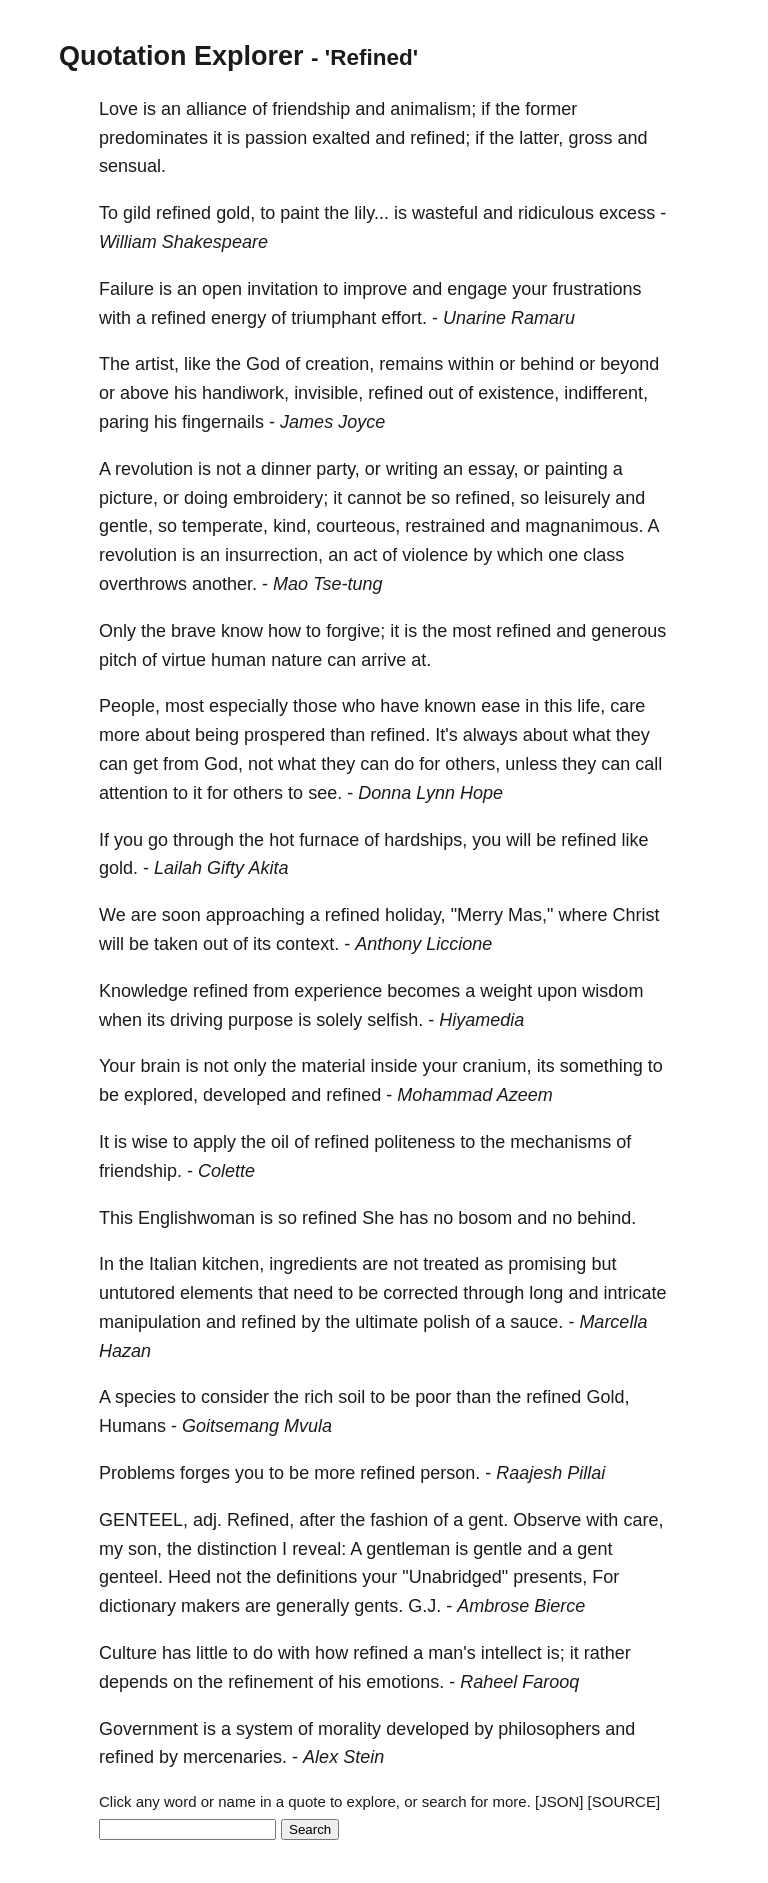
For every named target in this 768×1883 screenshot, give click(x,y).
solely (339, 1020)
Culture (128, 1653)
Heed (189, 1577)
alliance (216, 109)
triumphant (333, 318)
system (264, 1729)
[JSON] (559, 1801)
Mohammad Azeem (474, 1095)
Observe (547, 1520)
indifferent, (606, 393)
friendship (311, 109)
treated (451, 1264)
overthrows (143, 584)
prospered (284, 735)
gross (590, 138)
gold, (235, 213)
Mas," (530, 915)
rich (318, 1397)
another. (224, 584)
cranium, (497, 1066)
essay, (493, 469)
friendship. (140, 1171)
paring (124, 422)
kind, (292, 526)
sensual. (132, 166)
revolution (154, 469)
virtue (184, 660)
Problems (137, 1473)
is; (556, 1653)
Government (148, 1729)
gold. (118, 868)
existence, (518, 393)
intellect (511, 1653)
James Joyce (332, 422)
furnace (329, 840)
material (333, 1066)
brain (160, 1066)
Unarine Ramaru (509, 318)
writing (412, 469)
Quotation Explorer (181, 56)
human (238, 660)
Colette (226, 1171)
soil (351, 1397)
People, (129, 706)
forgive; (355, 631)
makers (210, 1606)
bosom (485, 1218)
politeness (414, 1142)
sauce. (536, 1322)
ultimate (386, 1322)
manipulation (150, 1322)
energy (238, 318)
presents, (550, 1577)
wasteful (445, 213)
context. (307, 944)
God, (223, 764)
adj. (207, 1520)
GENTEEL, (143, 1520)
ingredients (313, 1264)
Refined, (260, 1520)
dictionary (137, 1606)
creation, (339, 364)
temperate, (225, 526)
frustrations (596, 289)
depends (133, 1682)
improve (375, 289)
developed (244, 1095)
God (263, 364)
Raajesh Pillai (550, 1473)
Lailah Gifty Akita (221, 868)
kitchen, (233, 1264)
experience (338, 991)
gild (137, 213)
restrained (445, 526)
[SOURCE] (624, 1801)
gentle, (126, 526)
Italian (173, 1264)
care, (643, 1520)
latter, (541, 138)
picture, (128, 498)
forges (205, 1473)
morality (349, 1729)
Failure (126, 289)
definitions (316, 1577)
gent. (488, 1520)
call (648, 764)
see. (325, 793)
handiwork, (245, 393)
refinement (270, 1682)
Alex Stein (343, 1757)
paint (299, 213)
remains (411, 364)
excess (627, 213)
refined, (485, 498)
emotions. (405, 1682)
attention (133, 793)
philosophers (549, 1729)
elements (216, 1293)
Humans (132, 1426)
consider (235, 1397)
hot (281, 840)
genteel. (131, 1577)
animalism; (433, 109)
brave (193, 631)
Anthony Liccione (423, 944)
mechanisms (560, 1142)
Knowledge (143, 991)
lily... (371, 213)
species (145, 1397)
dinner (286, 469)
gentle (497, 1549)
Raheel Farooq (519, 1682)
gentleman (408, 1549)
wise (150, 1142)
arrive (383, 660)
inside (394, 1066)
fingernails (223, 422)
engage (477, 289)
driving (196, 1020)
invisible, (328, 393)
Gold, (607, 1397)
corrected (420, 1293)
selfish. (395, 1020)
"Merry (477, 915)
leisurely (577, 498)
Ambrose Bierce (521, 1606)
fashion (399, 1520)
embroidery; (280, 498)
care (627, 706)
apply (214, 1142)
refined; (440, 138)
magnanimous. (584, 526)
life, (591, 706)
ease (500, 706)
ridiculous (556, 213)
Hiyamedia (481, 1020)
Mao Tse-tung (327, 584)
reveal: (319, 1549)
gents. (378, 1606)
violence (435, 555)
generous (628, 631)
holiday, (415, 915)
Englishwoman (196, 1218)
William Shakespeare (183, 242)
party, (338, 469)
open (222, 289)
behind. (606, 1218)
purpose (260, 1020)
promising (547, 1264)
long (546, 1293)
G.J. (424, 1606)
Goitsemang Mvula (257, 1426)
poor (433, 1397)
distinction (237, 1549)
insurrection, (274, 555)
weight (506, 991)
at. (421, 660)
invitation (282, 289)
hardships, (425, 840)
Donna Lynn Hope (430, 793)
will (518, 840)
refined (183, 213)
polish (446, 1322)
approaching (255, 915)
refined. (400, 735)
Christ (635, 915)
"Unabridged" (455, 1577)
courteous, (358, 526)
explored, (161, 1095)
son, (145, 1549)
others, (472, 764)
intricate (634, 1293)
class (603, 555)
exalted (341, 138)
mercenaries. (235, 1757)
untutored (137, 1293)
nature (296, 660)
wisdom (612, 991)
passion (276, 138)
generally (312, 1606)
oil (280, 1142)
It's (446, 735)
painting (576, 469)
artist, (157, 364)
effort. (404, 318)
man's (451, 1653)
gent (594, 1549)
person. (450, 1473)
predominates (153, 138)
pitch (118, 660)
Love (118, 109)
